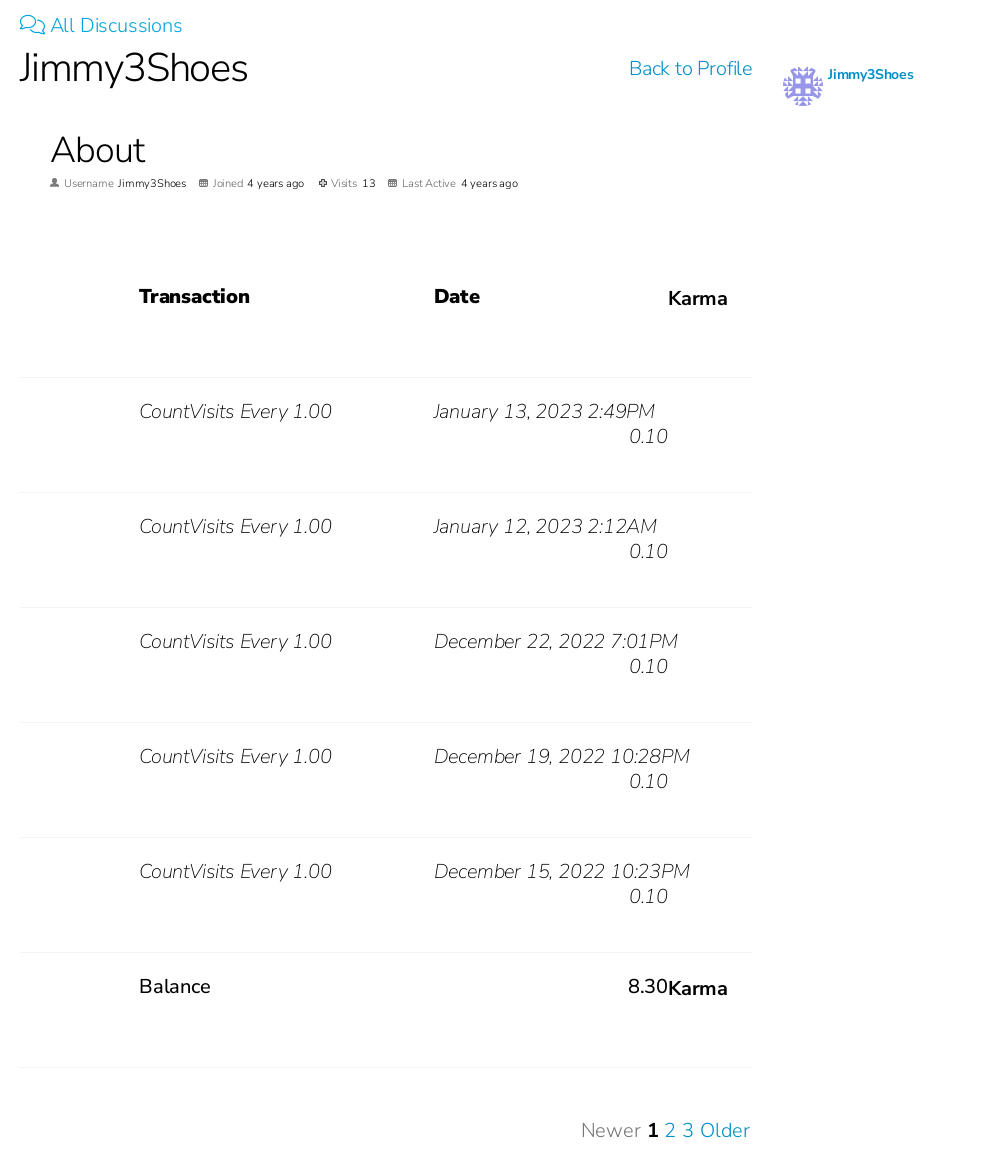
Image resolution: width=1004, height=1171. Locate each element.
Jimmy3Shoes (871, 74)
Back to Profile (691, 68)
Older (725, 1130)
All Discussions (101, 25)
